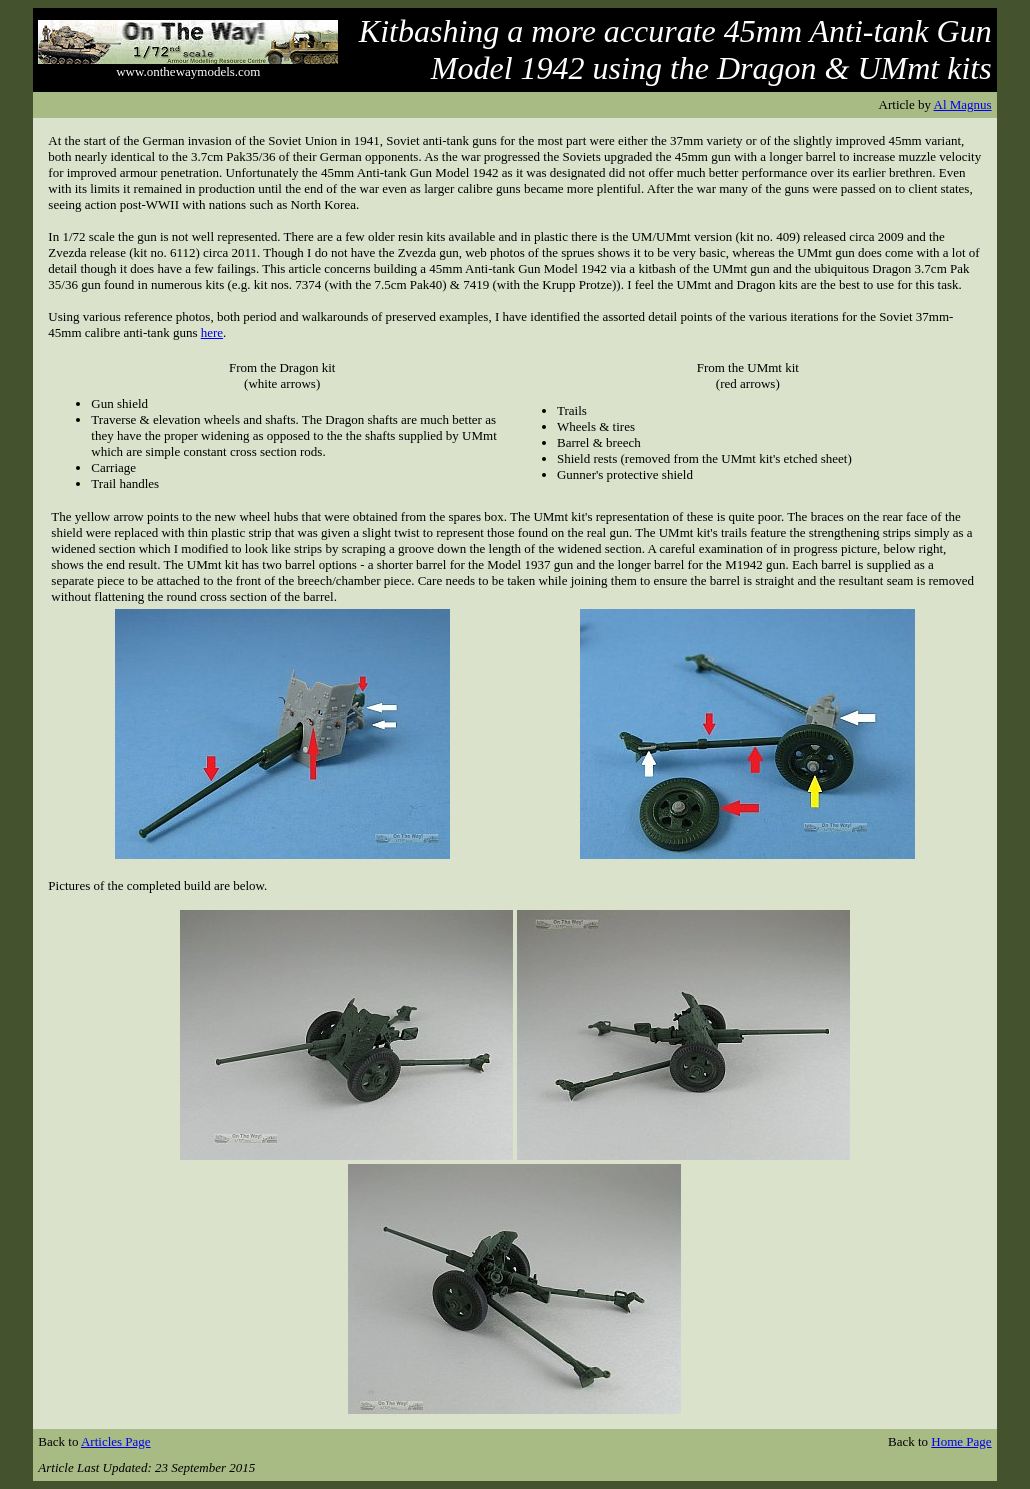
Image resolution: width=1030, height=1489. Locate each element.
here (212, 332)
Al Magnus (963, 104)
